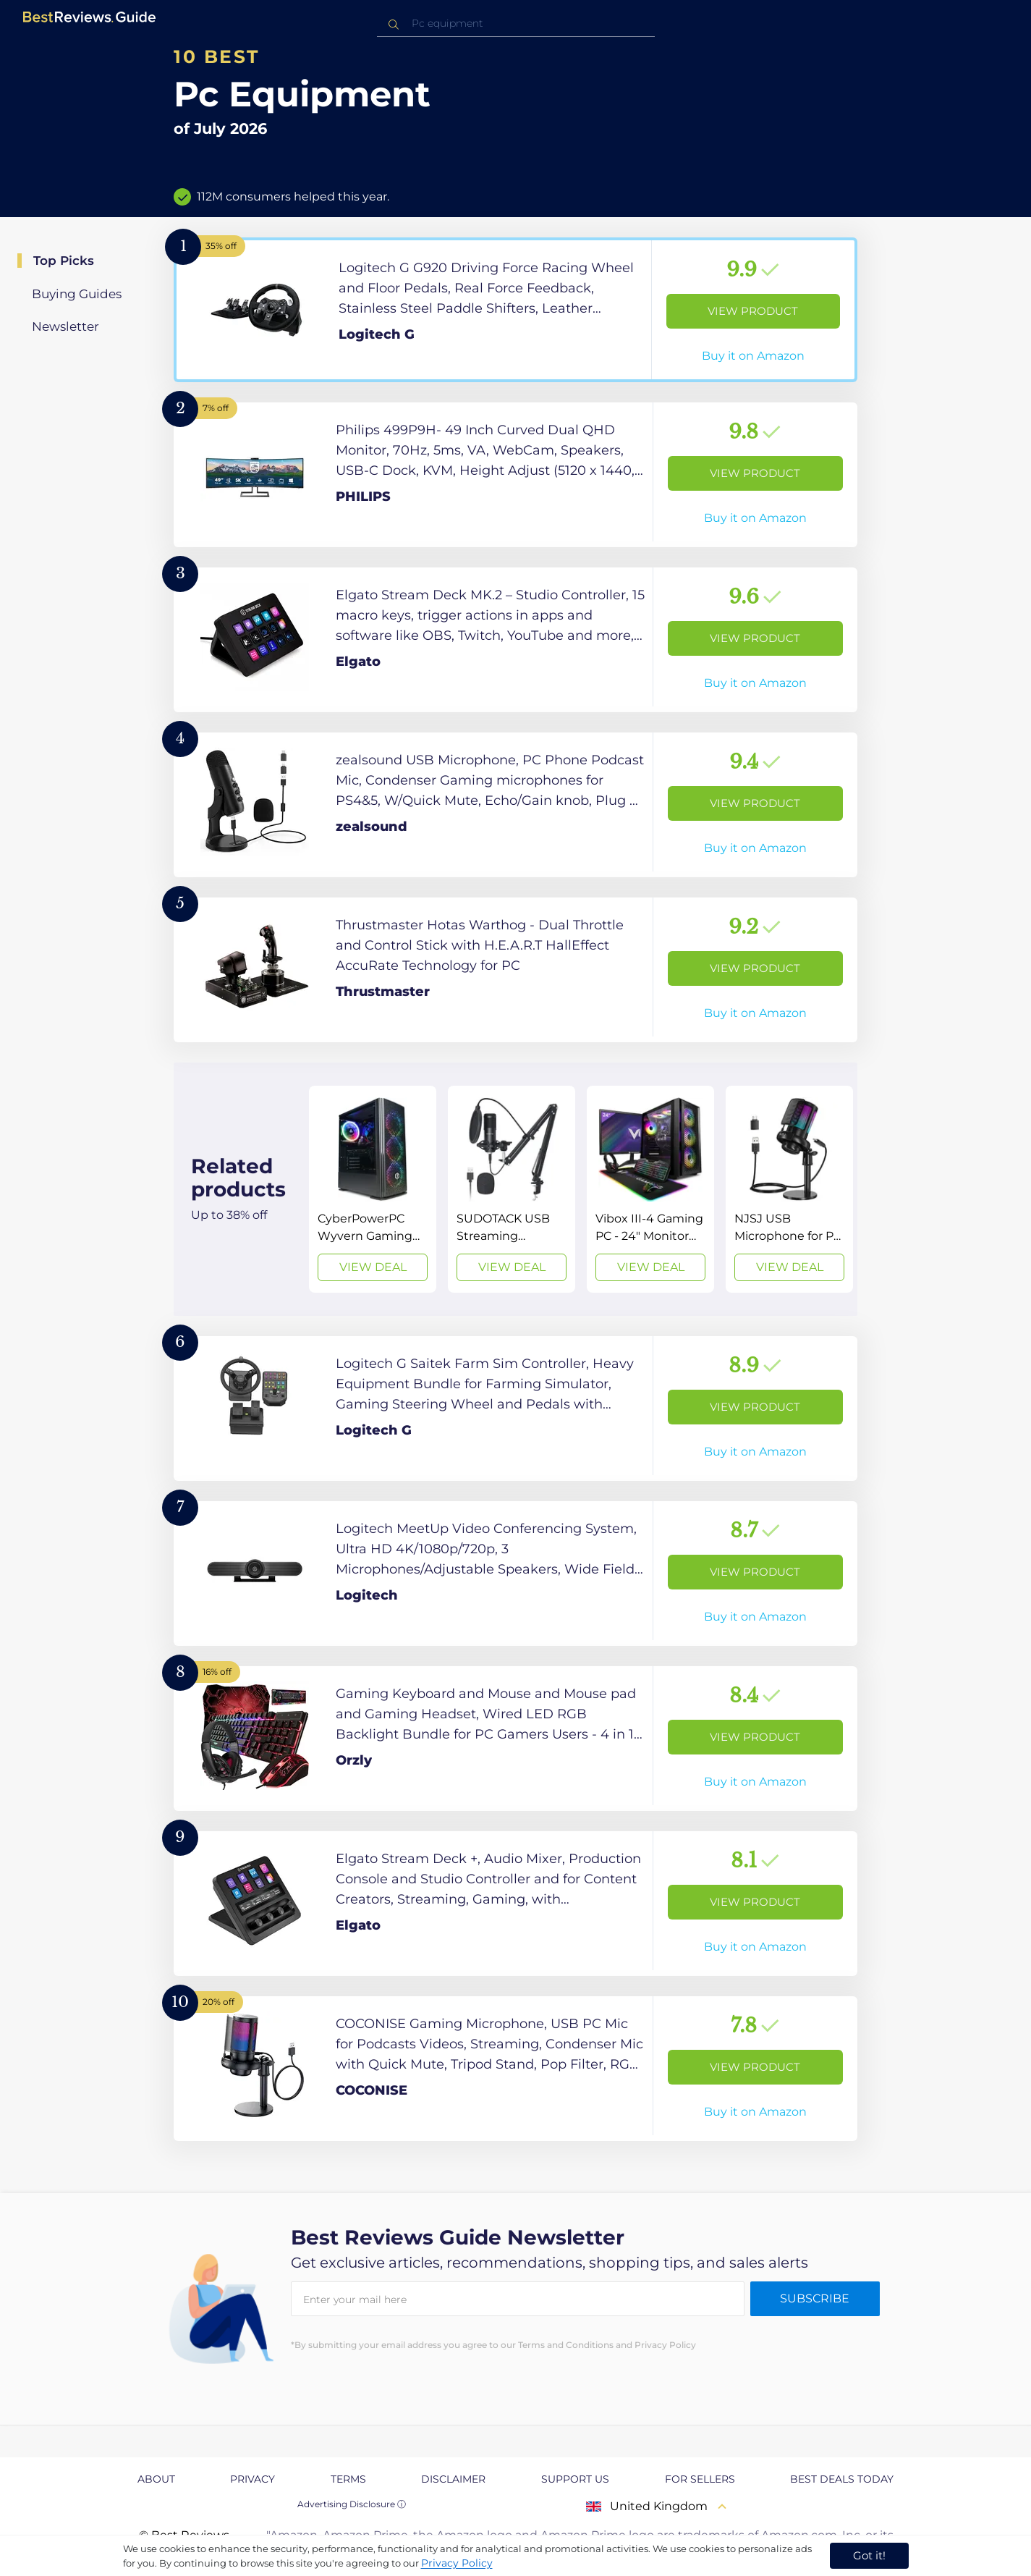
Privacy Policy (457, 2562)
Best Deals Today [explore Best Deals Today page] (842, 2479)
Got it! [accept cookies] (869, 2555)
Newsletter (65, 326)
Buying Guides (77, 294)
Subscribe (814, 2298)
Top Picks (63, 260)
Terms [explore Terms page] (348, 2479)
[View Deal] (372, 1189)
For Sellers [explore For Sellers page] (700, 2479)
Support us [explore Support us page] (575, 2479)
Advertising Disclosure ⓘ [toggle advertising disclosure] (351, 2504)
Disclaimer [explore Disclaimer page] (453, 2479)
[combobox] (516, 23)
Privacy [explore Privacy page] (252, 2479)
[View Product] (515, 309)
